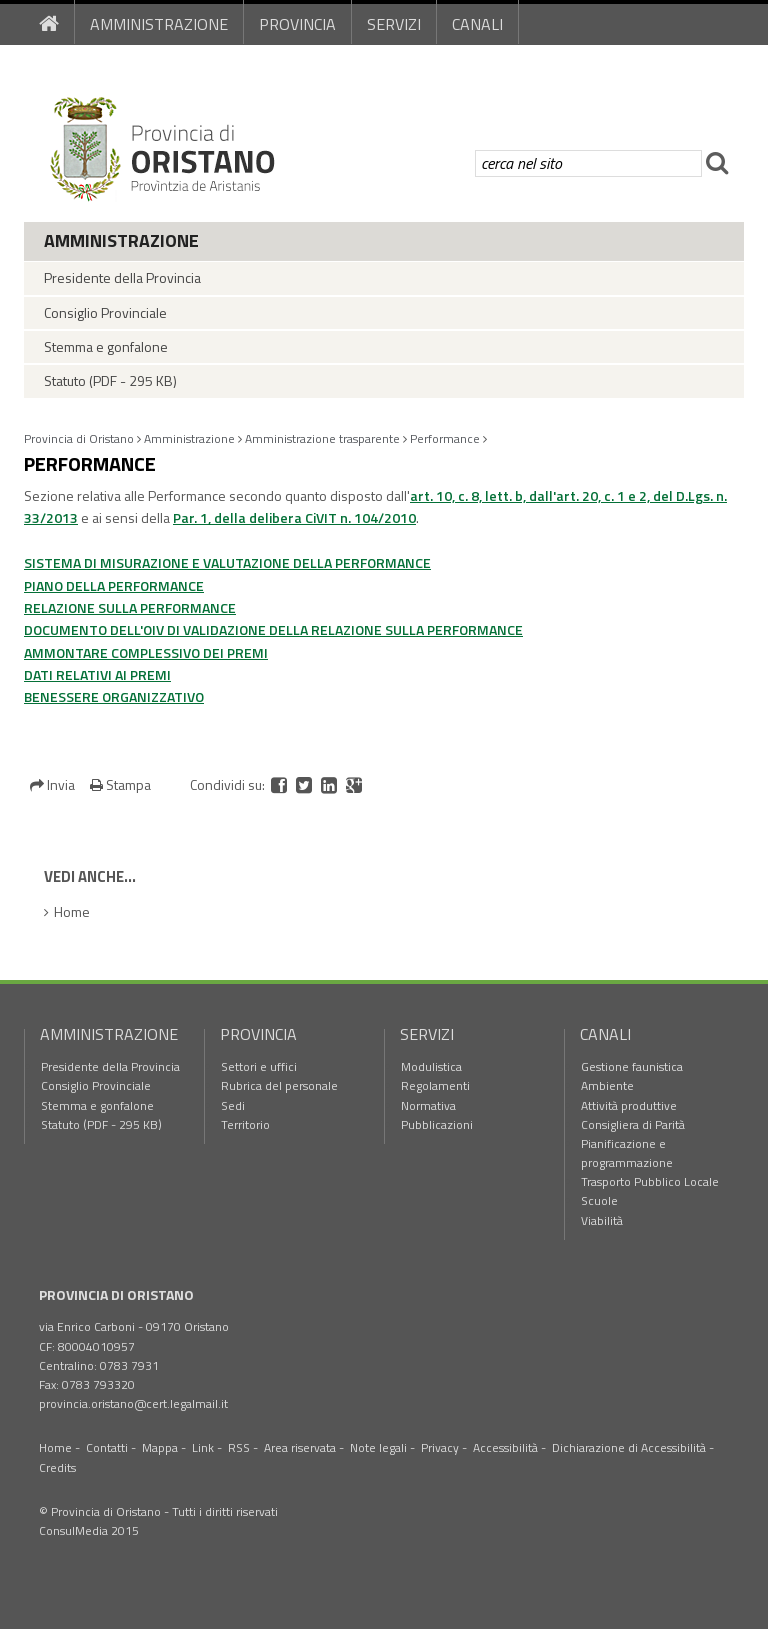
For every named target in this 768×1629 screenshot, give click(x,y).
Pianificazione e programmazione (627, 1153)
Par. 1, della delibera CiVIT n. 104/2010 (294, 517)
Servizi (394, 24)
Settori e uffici (259, 1066)
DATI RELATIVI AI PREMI (97, 674)
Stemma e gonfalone (106, 346)
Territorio (245, 1124)
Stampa (120, 784)
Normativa (428, 1105)
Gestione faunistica (632, 1066)
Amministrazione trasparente (322, 438)
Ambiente (607, 1085)
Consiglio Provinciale (105, 312)
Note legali (378, 1447)
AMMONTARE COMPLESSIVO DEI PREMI (146, 652)
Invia (54, 784)
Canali (477, 24)
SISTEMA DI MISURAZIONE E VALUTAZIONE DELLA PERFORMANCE (227, 562)
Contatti (107, 1447)
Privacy (440, 1447)
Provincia (297, 24)
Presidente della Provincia (122, 277)
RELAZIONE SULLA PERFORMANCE (130, 607)
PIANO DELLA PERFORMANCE (114, 585)
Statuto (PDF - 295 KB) (110, 380)
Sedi (233, 1105)
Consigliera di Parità (633, 1124)
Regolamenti (435, 1085)
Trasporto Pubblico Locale (650, 1181)
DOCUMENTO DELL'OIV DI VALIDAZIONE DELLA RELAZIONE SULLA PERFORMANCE (273, 629)
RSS (239, 1447)
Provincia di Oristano (79, 438)
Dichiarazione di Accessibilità (629, 1447)
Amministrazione (159, 24)
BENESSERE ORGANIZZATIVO (114, 696)
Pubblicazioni (437, 1124)
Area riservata (300, 1447)
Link (203, 1447)
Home (72, 911)
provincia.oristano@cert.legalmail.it (133, 1403)
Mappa (160, 1447)
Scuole (599, 1200)
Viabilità (602, 1220)
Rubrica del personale (279, 1085)
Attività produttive (629, 1105)
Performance (445, 438)
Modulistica (431, 1066)
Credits (57, 1467)
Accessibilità (505, 1447)
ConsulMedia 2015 (89, 1530)
